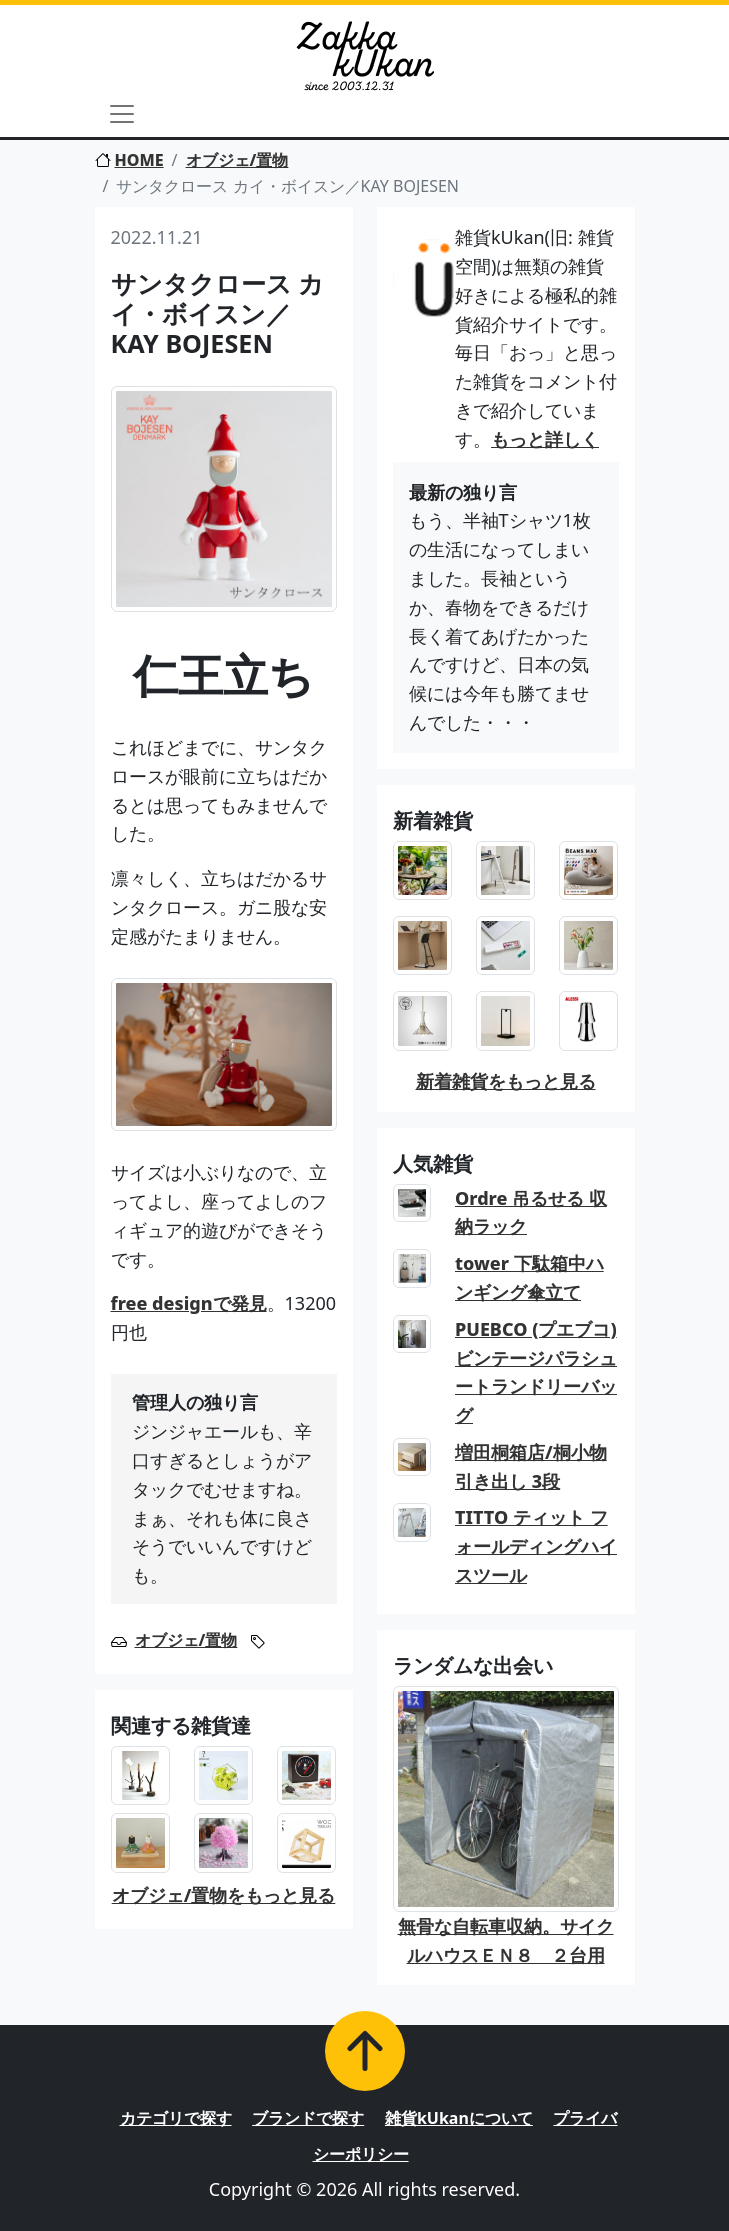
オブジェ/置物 (237, 160)
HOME (129, 160)
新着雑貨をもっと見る (506, 1081)
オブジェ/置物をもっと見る (224, 1895)
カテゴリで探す (176, 2118)
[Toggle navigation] (122, 114)
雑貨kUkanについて (459, 2118)
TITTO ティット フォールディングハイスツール (536, 1546)
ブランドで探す (308, 2118)
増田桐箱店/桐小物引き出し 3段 (531, 1466)
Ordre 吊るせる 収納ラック (531, 1212)
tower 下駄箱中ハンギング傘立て (529, 1277)
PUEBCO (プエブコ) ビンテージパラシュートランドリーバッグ (536, 1372)
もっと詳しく (545, 439)
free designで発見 (189, 1303)
